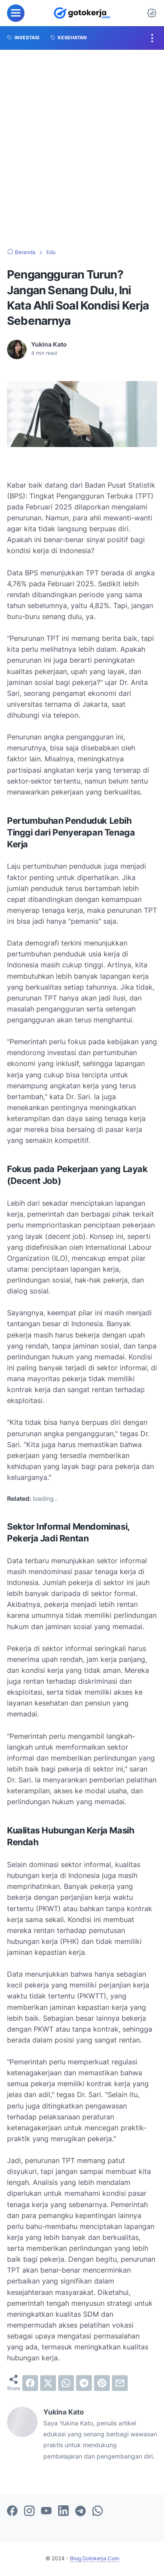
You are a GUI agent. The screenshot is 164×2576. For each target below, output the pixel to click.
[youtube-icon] (46, 2511)
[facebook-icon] (12, 2511)
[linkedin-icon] (63, 2511)
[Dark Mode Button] (152, 13)
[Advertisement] (82, 149)
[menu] (15, 13)
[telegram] (84, 2383)
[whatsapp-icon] (97, 2511)
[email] (120, 2383)
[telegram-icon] (80, 2511)
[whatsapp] (66, 2383)
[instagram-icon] (29, 2511)
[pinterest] (102, 2383)
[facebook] (30, 2383)
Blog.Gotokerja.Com (94, 2558)
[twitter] (48, 2383)
